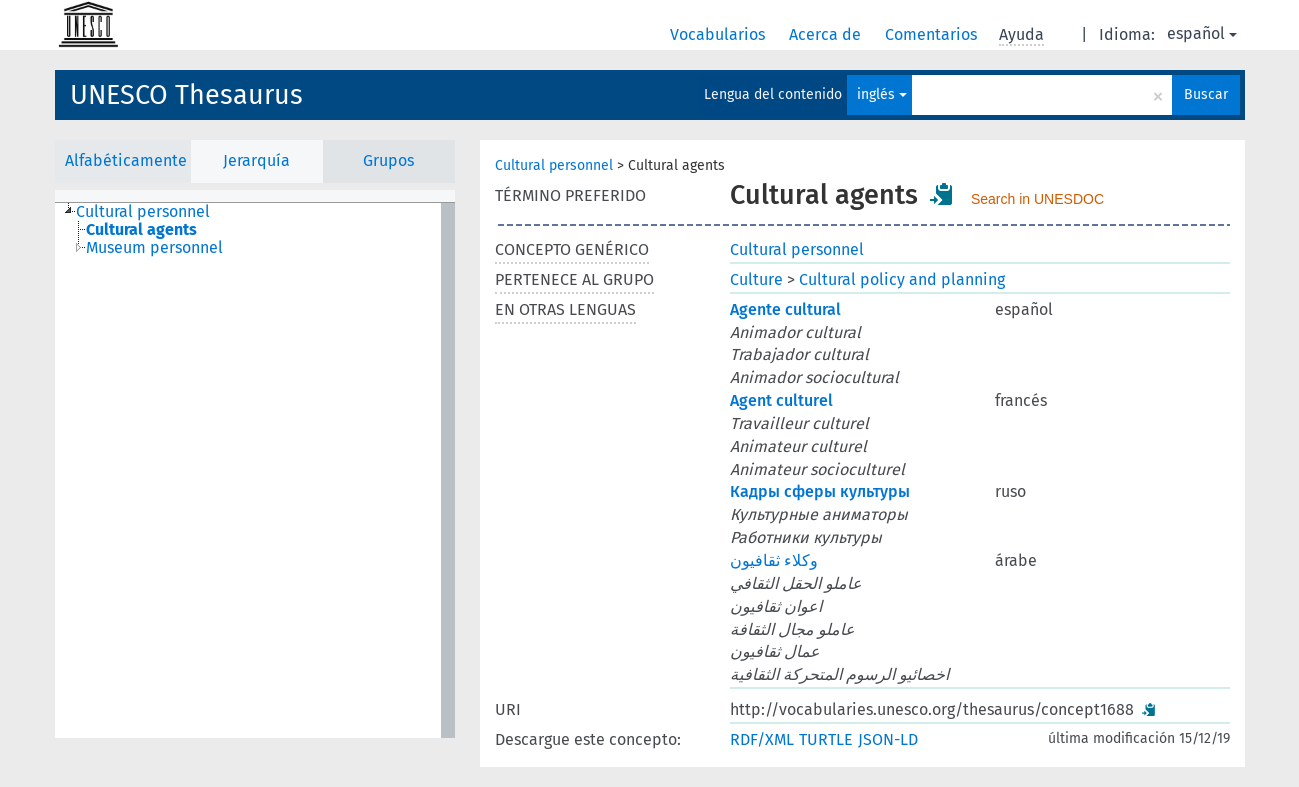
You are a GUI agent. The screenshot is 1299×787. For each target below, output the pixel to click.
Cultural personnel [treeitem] (143, 212)
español (1202, 33)
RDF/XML (762, 739)
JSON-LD (888, 739)
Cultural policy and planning (902, 279)
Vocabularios (719, 34)
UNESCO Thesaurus (186, 95)
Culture (756, 279)
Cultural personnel (554, 165)
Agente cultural (785, 309)
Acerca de (827, 34)
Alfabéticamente (126, 160)
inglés (882, 94)
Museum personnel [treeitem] (154, 248)
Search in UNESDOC (1037, 199)
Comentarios (933, 34)
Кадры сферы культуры (820, 491)
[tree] (255, 470)
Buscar (1206, 94)
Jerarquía (256, 160)
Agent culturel (781, 400)
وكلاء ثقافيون (774, 560)
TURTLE (826, 739)
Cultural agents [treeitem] (141, 230)
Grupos (388, 160)
